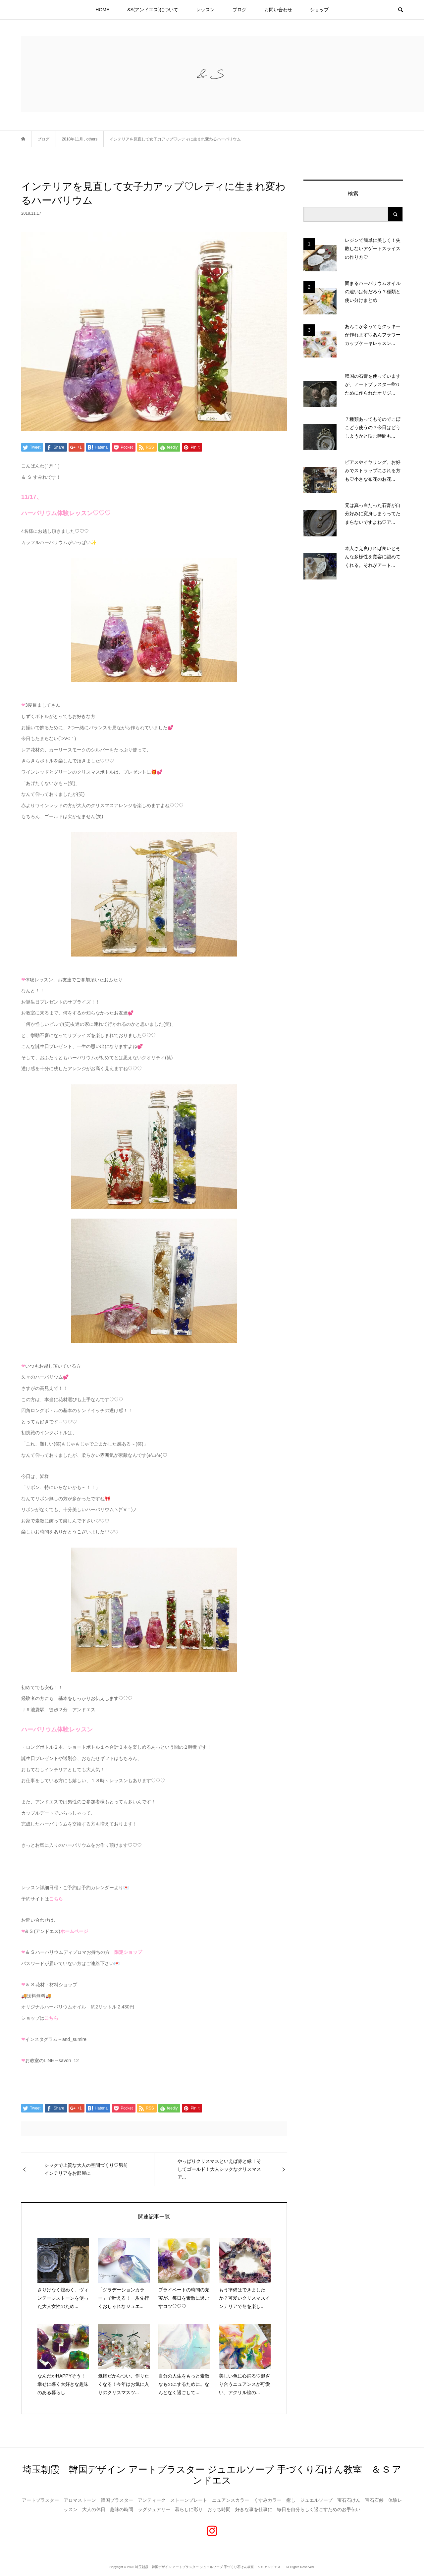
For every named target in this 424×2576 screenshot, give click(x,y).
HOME (102, 9)
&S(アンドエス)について (152, 9)
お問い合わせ (278, 9)
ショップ (319, 9)
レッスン (205, 9)
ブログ (239, 9)
